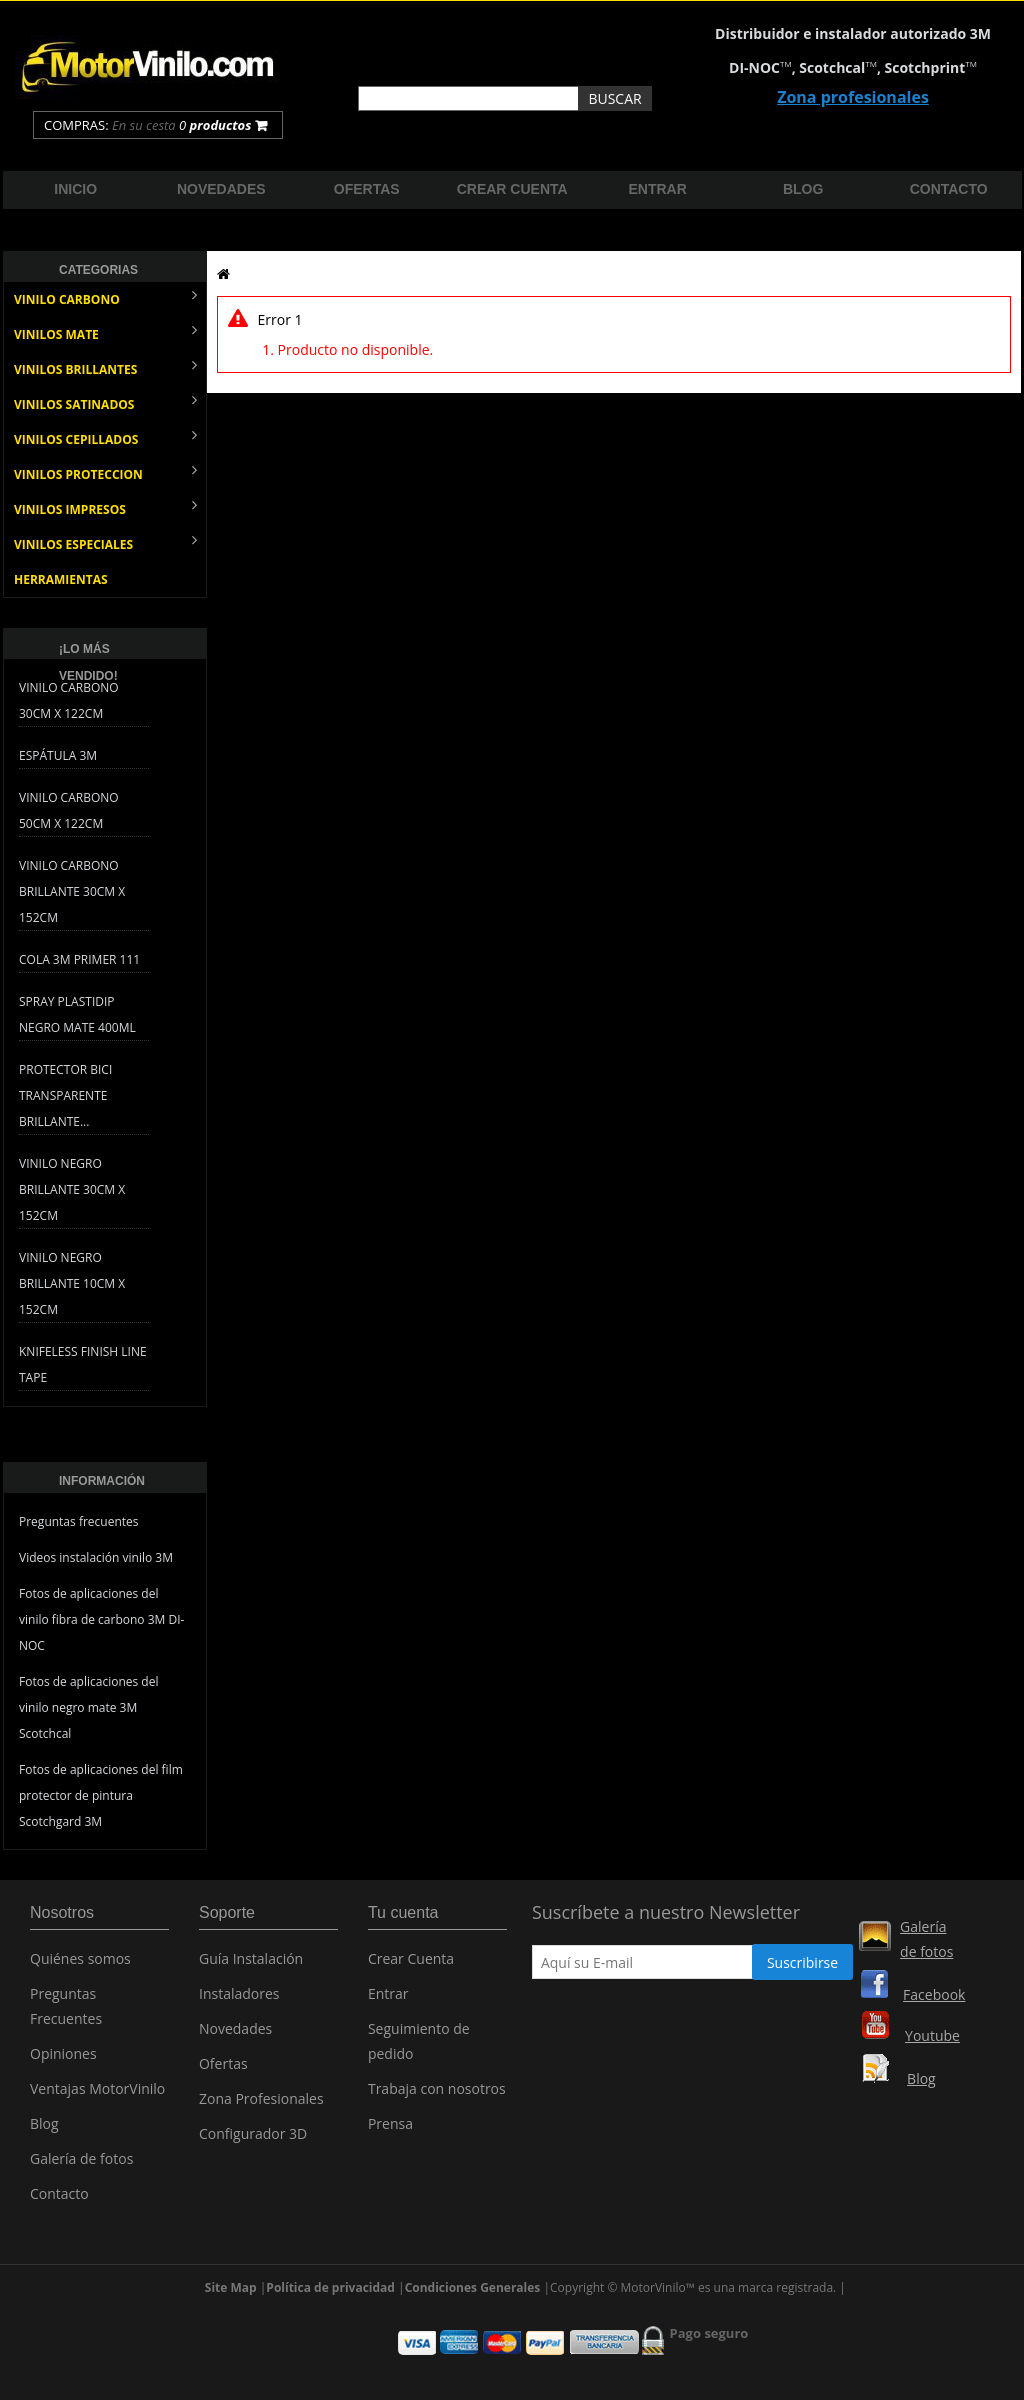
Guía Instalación (251, 1962)
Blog (803, 189)
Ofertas (367, 189)
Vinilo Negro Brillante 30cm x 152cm (72, 1189)
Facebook (934, 1994)
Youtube (932, 2035)
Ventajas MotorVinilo (97, 2092)
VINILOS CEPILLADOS (105, 437)
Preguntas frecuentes (79, 1521)
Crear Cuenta (411, 1962)
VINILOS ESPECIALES (105, 542)
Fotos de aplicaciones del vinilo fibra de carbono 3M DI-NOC (101, 1619)
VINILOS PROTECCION (105, 472)
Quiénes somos (80, 1962)
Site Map (231, 2258)
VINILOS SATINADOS (105, 402)
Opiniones (63, 2057)
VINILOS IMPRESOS (105, 507)
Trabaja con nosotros (437, 2092)
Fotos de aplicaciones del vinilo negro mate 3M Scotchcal (88, 1707)
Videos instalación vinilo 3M (96, 1557)
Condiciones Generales (473, 2258)
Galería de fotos (81, 2162)
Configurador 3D (253, 2137)
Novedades (221, 189)
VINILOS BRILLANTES (105, 367)
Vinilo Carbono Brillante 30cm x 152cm (72, 891)
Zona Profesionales (261, 2102)
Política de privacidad (330, 2258)
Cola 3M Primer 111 (79, 959)
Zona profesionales (853, 97)
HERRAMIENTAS (61, 579)
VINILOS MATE (105, 332)
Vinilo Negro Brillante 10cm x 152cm (72, 1283)
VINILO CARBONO (105, 297)
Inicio (75, 189)
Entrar (658, 189)
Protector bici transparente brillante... (65, 1095)
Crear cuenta (512, 189)
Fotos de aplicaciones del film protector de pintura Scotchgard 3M (101, 1795)
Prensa (390, 2127)
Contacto (949, 189)
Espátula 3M (58, 755)
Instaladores (239, 1997)
